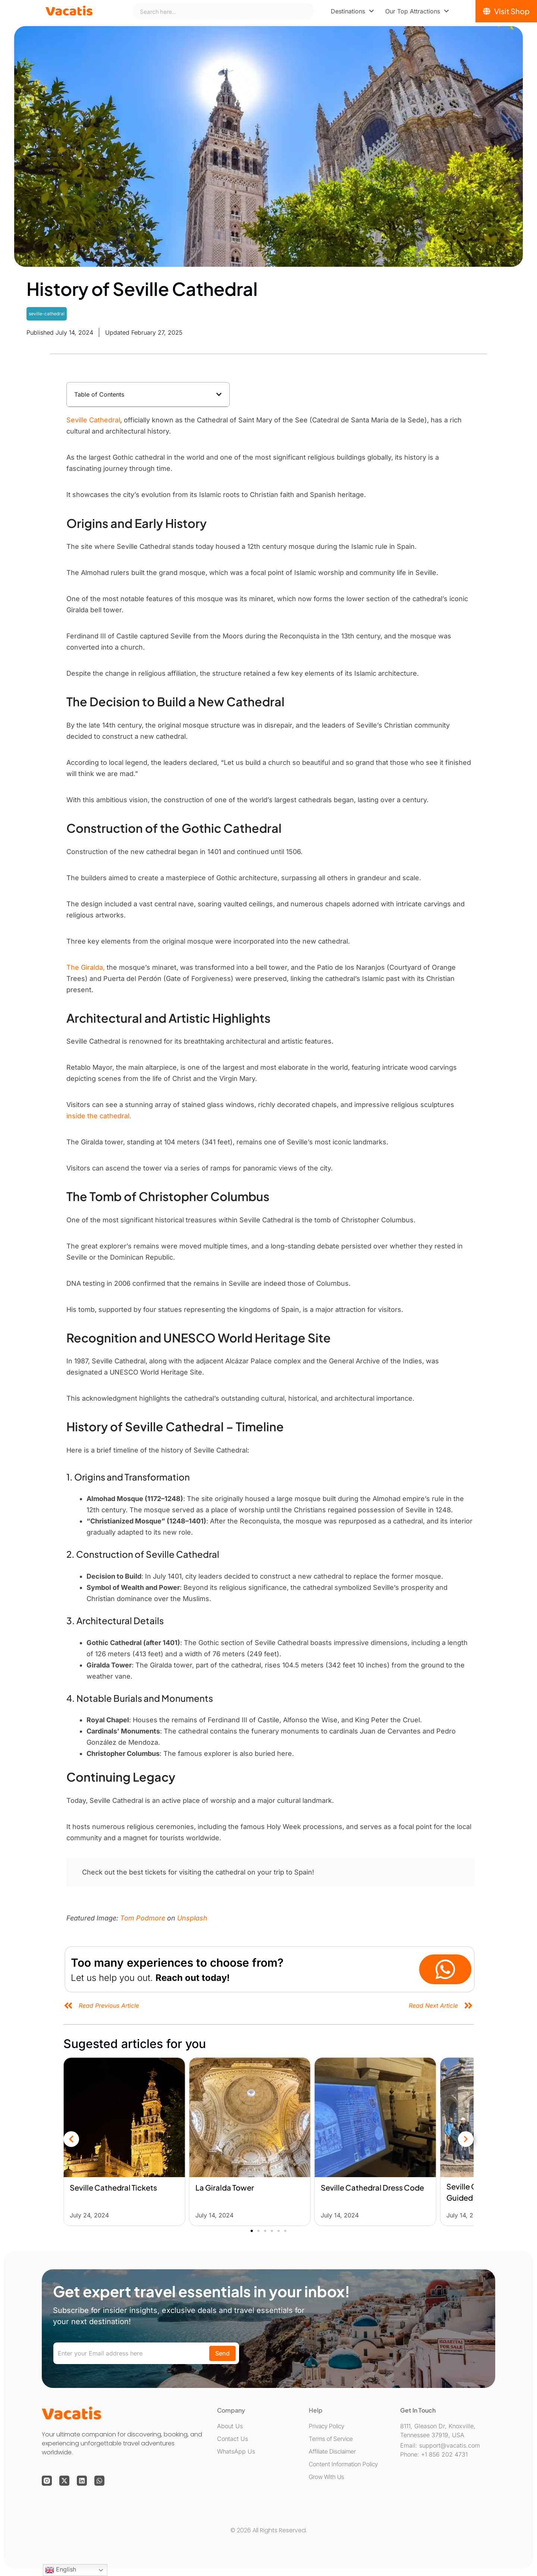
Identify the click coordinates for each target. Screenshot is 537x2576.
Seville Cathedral (93, 420)
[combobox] (223, 11)
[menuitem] (352, 11)
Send (222, 2353)
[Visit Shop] (506, 11)
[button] (219, 394)
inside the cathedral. (99, 1116)
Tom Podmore (142, 1918)
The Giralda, (86, 967)
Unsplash (192, 1918)
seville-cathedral (47, 313)
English (60, 2570)
